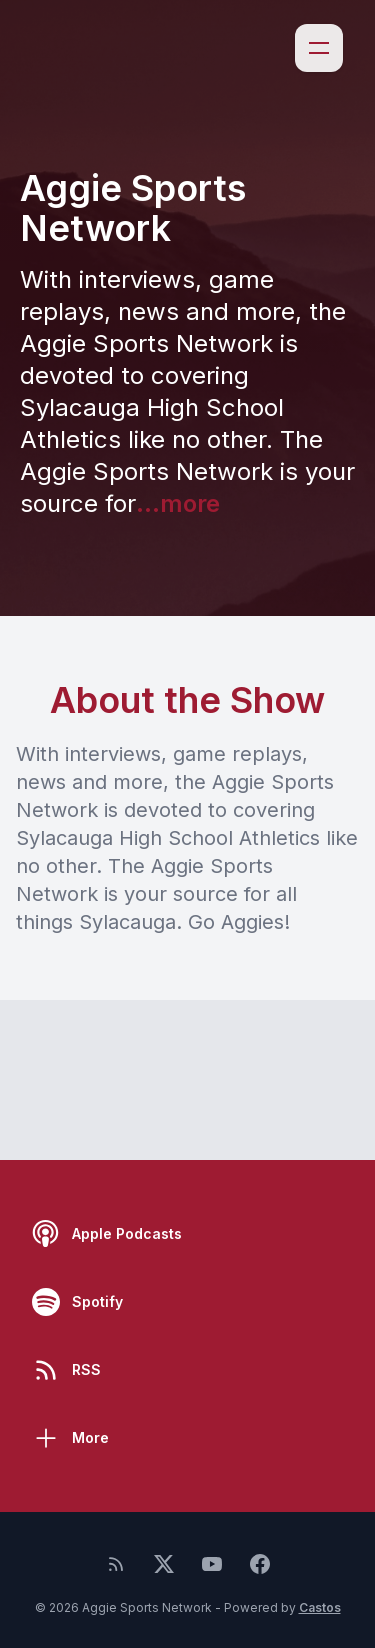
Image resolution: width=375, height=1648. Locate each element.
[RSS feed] (116, 1564)
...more (178, 503)
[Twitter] (164, 1564)
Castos (320, 1607)
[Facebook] (260, 1564)
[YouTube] (212, 1564)
